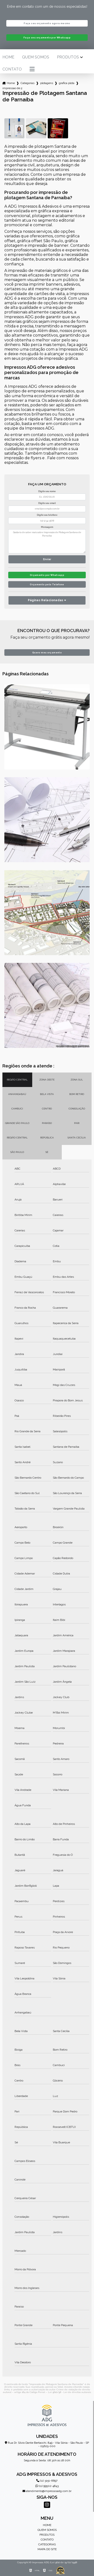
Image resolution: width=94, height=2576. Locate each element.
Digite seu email (47, 503)
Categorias (27, 83)
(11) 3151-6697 (46, 2480)
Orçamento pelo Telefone (47, 584)
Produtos (68, 57)
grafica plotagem (66, 83)
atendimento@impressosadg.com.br (47, 2491)
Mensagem (47, 527)
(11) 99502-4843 (47, 2486)
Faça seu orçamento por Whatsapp (47, 37)
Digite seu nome (47, 491)
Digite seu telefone (47, 515)
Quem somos (35, 57)
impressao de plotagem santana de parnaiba (12, 88)
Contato (12, 69)
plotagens (46, 83)
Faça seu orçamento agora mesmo (47, 23)
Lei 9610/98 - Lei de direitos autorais (69, 2392)
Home (8, 57)
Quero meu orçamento (47, 652)
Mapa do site (47, 2549)
